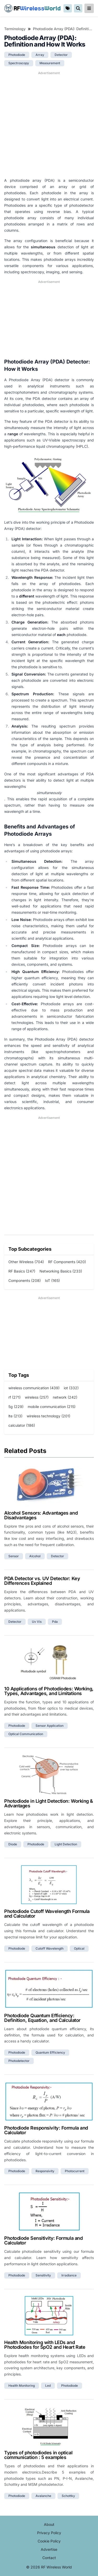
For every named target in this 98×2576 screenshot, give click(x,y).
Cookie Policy (49, 2541)
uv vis (37, 1622)
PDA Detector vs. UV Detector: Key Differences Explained (42, 1581)
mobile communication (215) (52, 1406)
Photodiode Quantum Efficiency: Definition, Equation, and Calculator (42, 2018)
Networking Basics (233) (60, 1271)
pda (55, 1622)
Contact (49, 2557)
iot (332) (71, 1388)
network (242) (65, 1397)
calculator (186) (21, 1425)
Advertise (49, 2549)
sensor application (50, 1726)
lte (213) (15, 1416)
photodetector (19, 2061)
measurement (49, 63)
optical (79, 1948)
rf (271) (14, 1397)
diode (12, 1844)
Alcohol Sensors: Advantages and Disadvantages (41, 1515)
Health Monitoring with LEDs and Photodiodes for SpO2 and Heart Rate (44, 2345)
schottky (68, 2496)
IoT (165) (52, 1280)
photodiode (16, 55)
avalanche (43, 2496)
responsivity (45, 2171)
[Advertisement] (49, 124)
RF (32, 8)
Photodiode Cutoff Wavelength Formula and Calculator (47, 1914)
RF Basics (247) (21, 1271)
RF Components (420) (67, 1262)
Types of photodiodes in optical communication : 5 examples (38, 2455)
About (49, 2524)
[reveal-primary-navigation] (89, 8)
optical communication (25, 1734)
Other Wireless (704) (26, 1262)
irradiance (69, 2275)
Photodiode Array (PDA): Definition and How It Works (63, 29)
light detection (66, 1844)
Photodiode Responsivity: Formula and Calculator (46, 2130)
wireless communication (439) (34, 1388)
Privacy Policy (49, 2532)
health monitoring (21, 2385)
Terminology (15, 29)
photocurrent (74, 2171)
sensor (13, 1556)
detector (61, 55)
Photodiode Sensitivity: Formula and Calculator (43, 2240)
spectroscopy (18, 63)
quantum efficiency (50, 2052)
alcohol (35, 1556)
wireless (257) (37, 1397)
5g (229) (16, 1406)
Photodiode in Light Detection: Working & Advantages (48, 1803)
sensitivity (43, 2275)
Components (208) (24, 1280)
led (48, 2385)
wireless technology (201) (48, 1416)
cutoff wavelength (50, 1948)
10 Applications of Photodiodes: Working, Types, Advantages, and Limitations (49, 1691)
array (40, 55)
